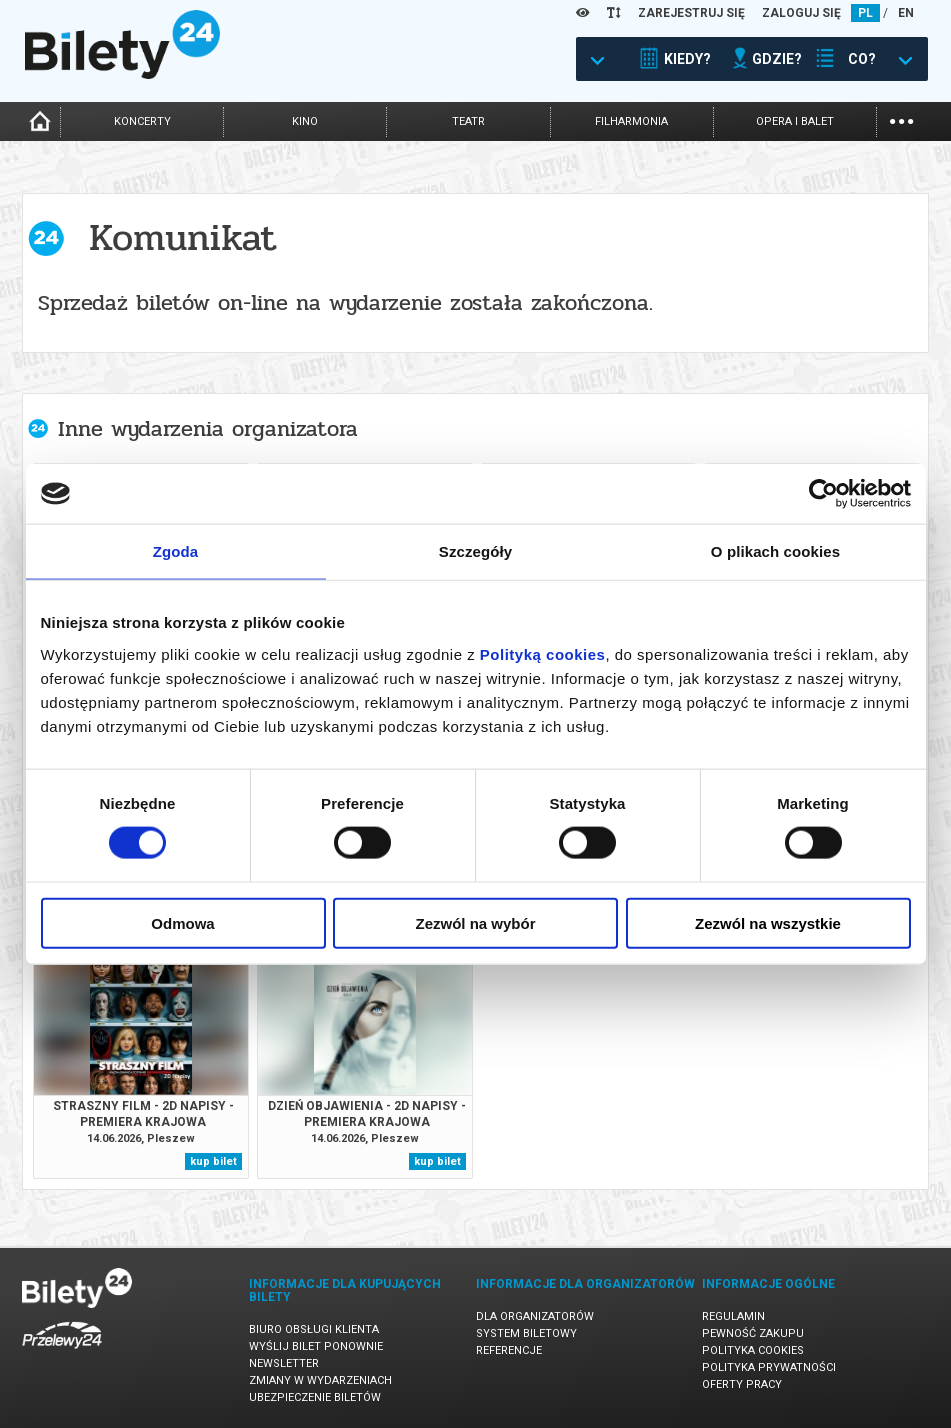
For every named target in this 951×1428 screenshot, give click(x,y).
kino (305, 121)
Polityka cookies (753, 1350)
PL (865, 13)
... (901, 119)
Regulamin (733, 1316)
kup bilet (213, 1161)
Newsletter (284, 1363)
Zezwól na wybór (475, 922)
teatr (468, 121)
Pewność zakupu (753, 1333)
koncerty (142, 121)
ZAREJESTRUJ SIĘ (691, 13)
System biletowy (526, 1333)
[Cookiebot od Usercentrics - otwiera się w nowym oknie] (823, 494)
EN (906, 13)
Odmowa (182, 922)
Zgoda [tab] (176, 551)
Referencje (509, 1350)
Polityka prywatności (769, 1367)
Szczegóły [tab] (475, 551)
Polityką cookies (543, 653)
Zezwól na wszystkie (768, 922)
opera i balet (795, 121)
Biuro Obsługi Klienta (314, 1329)
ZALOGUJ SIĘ (801, 13)
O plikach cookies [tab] (775, 551)
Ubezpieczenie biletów (315, 1397)
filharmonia (631, 121)
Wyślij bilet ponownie (316, 1346)
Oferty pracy (742, 1384)
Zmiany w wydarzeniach (320, 1380)
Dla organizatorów (535, 1316)
